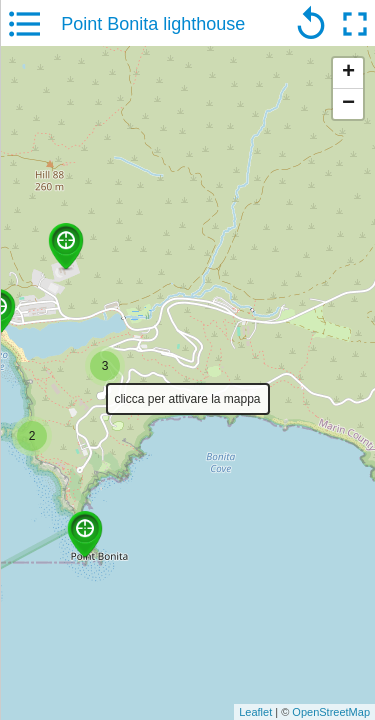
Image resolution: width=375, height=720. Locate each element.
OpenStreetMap (331, 712)
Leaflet (255, 712)
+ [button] (348, 73)
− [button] (348, 104)
